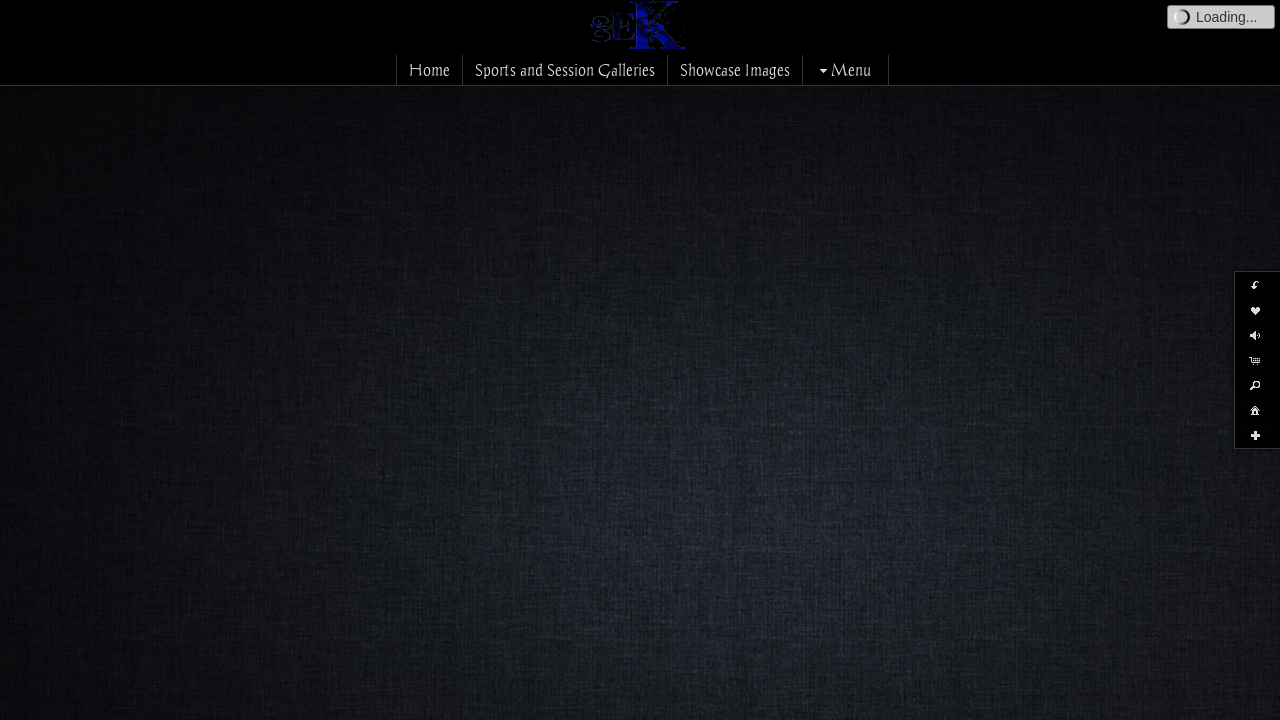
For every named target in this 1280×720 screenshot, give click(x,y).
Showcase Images (735, 70)
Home (429, 70)
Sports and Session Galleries (565, 70)
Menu (843, 70)
